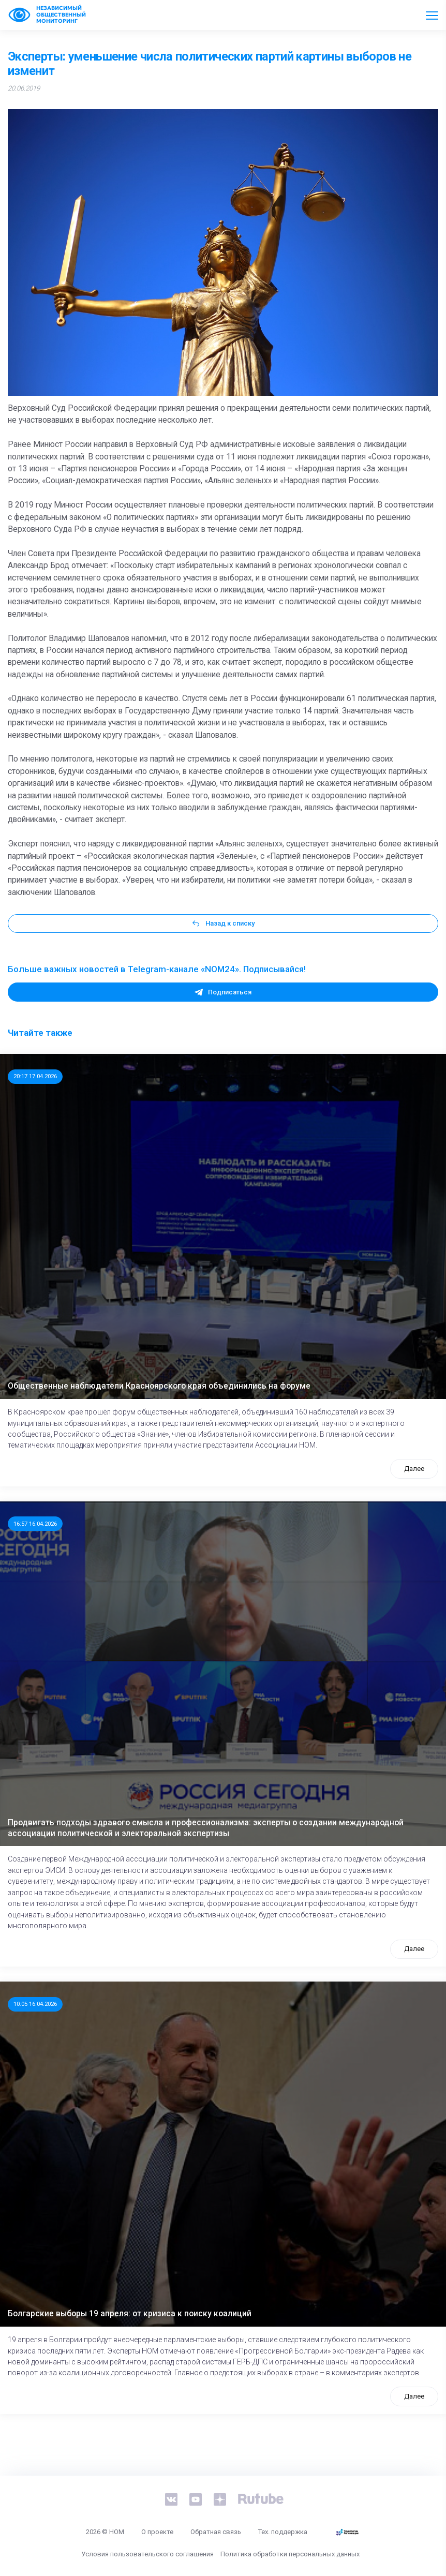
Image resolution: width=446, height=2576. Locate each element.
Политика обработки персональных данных (290, 2554)
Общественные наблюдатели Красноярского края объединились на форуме (159, 1386)
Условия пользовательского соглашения (147, 2554)
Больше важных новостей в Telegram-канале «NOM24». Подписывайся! (157, 969)
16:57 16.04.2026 (35, 1523)
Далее (414, 1468)
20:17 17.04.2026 (35, 1076)
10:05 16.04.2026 (35, 2003)
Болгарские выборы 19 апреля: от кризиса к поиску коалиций (129, 2313)
